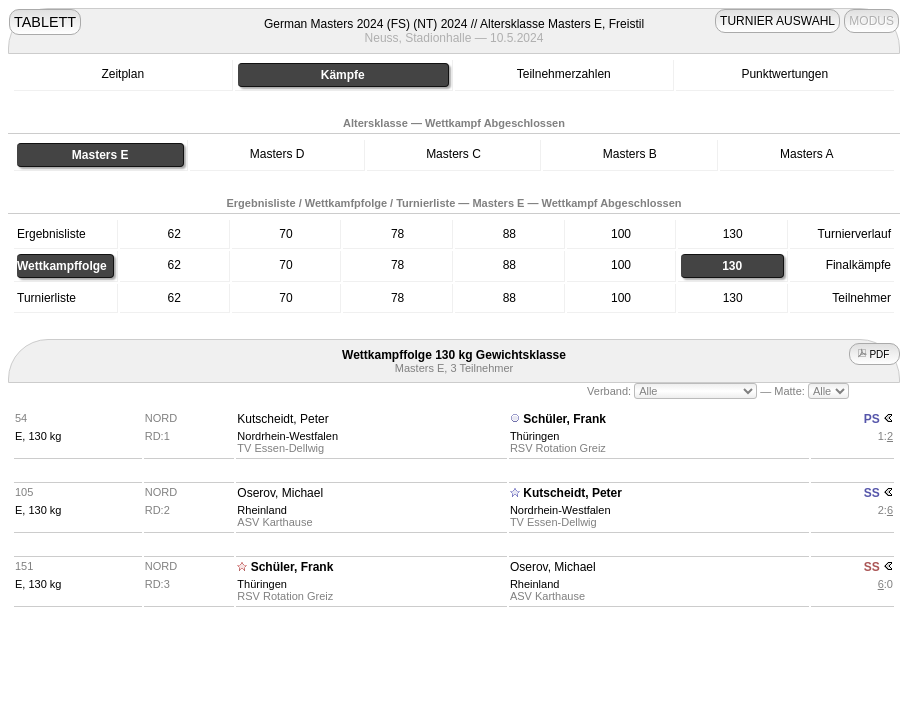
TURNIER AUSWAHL (777, 21)
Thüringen (535, 436)
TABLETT (45, 22)
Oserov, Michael (280, 493)
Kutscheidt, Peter (282, 419)
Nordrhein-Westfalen (287, 436)
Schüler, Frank (564, 419)
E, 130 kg (38, 436)
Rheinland (262, 510)
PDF (875, 354)
